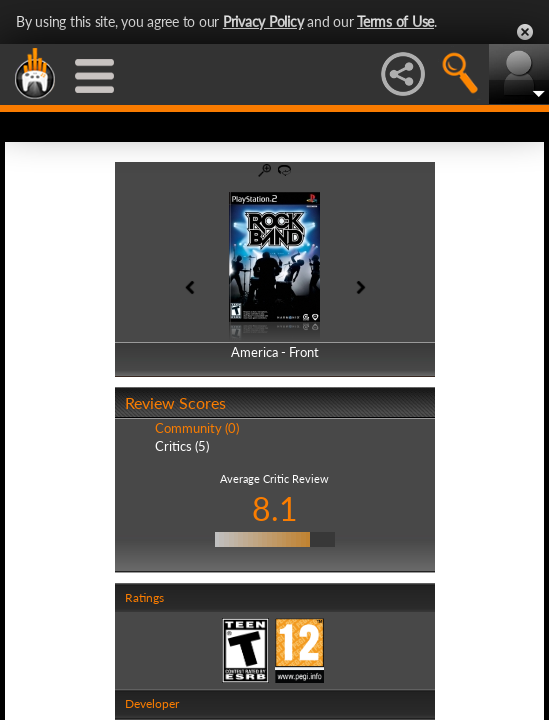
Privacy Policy (263, 21)
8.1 (275, 508)
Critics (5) (182, 446)
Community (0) (197, 428)
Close (525, 32)
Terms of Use (395, 21)
